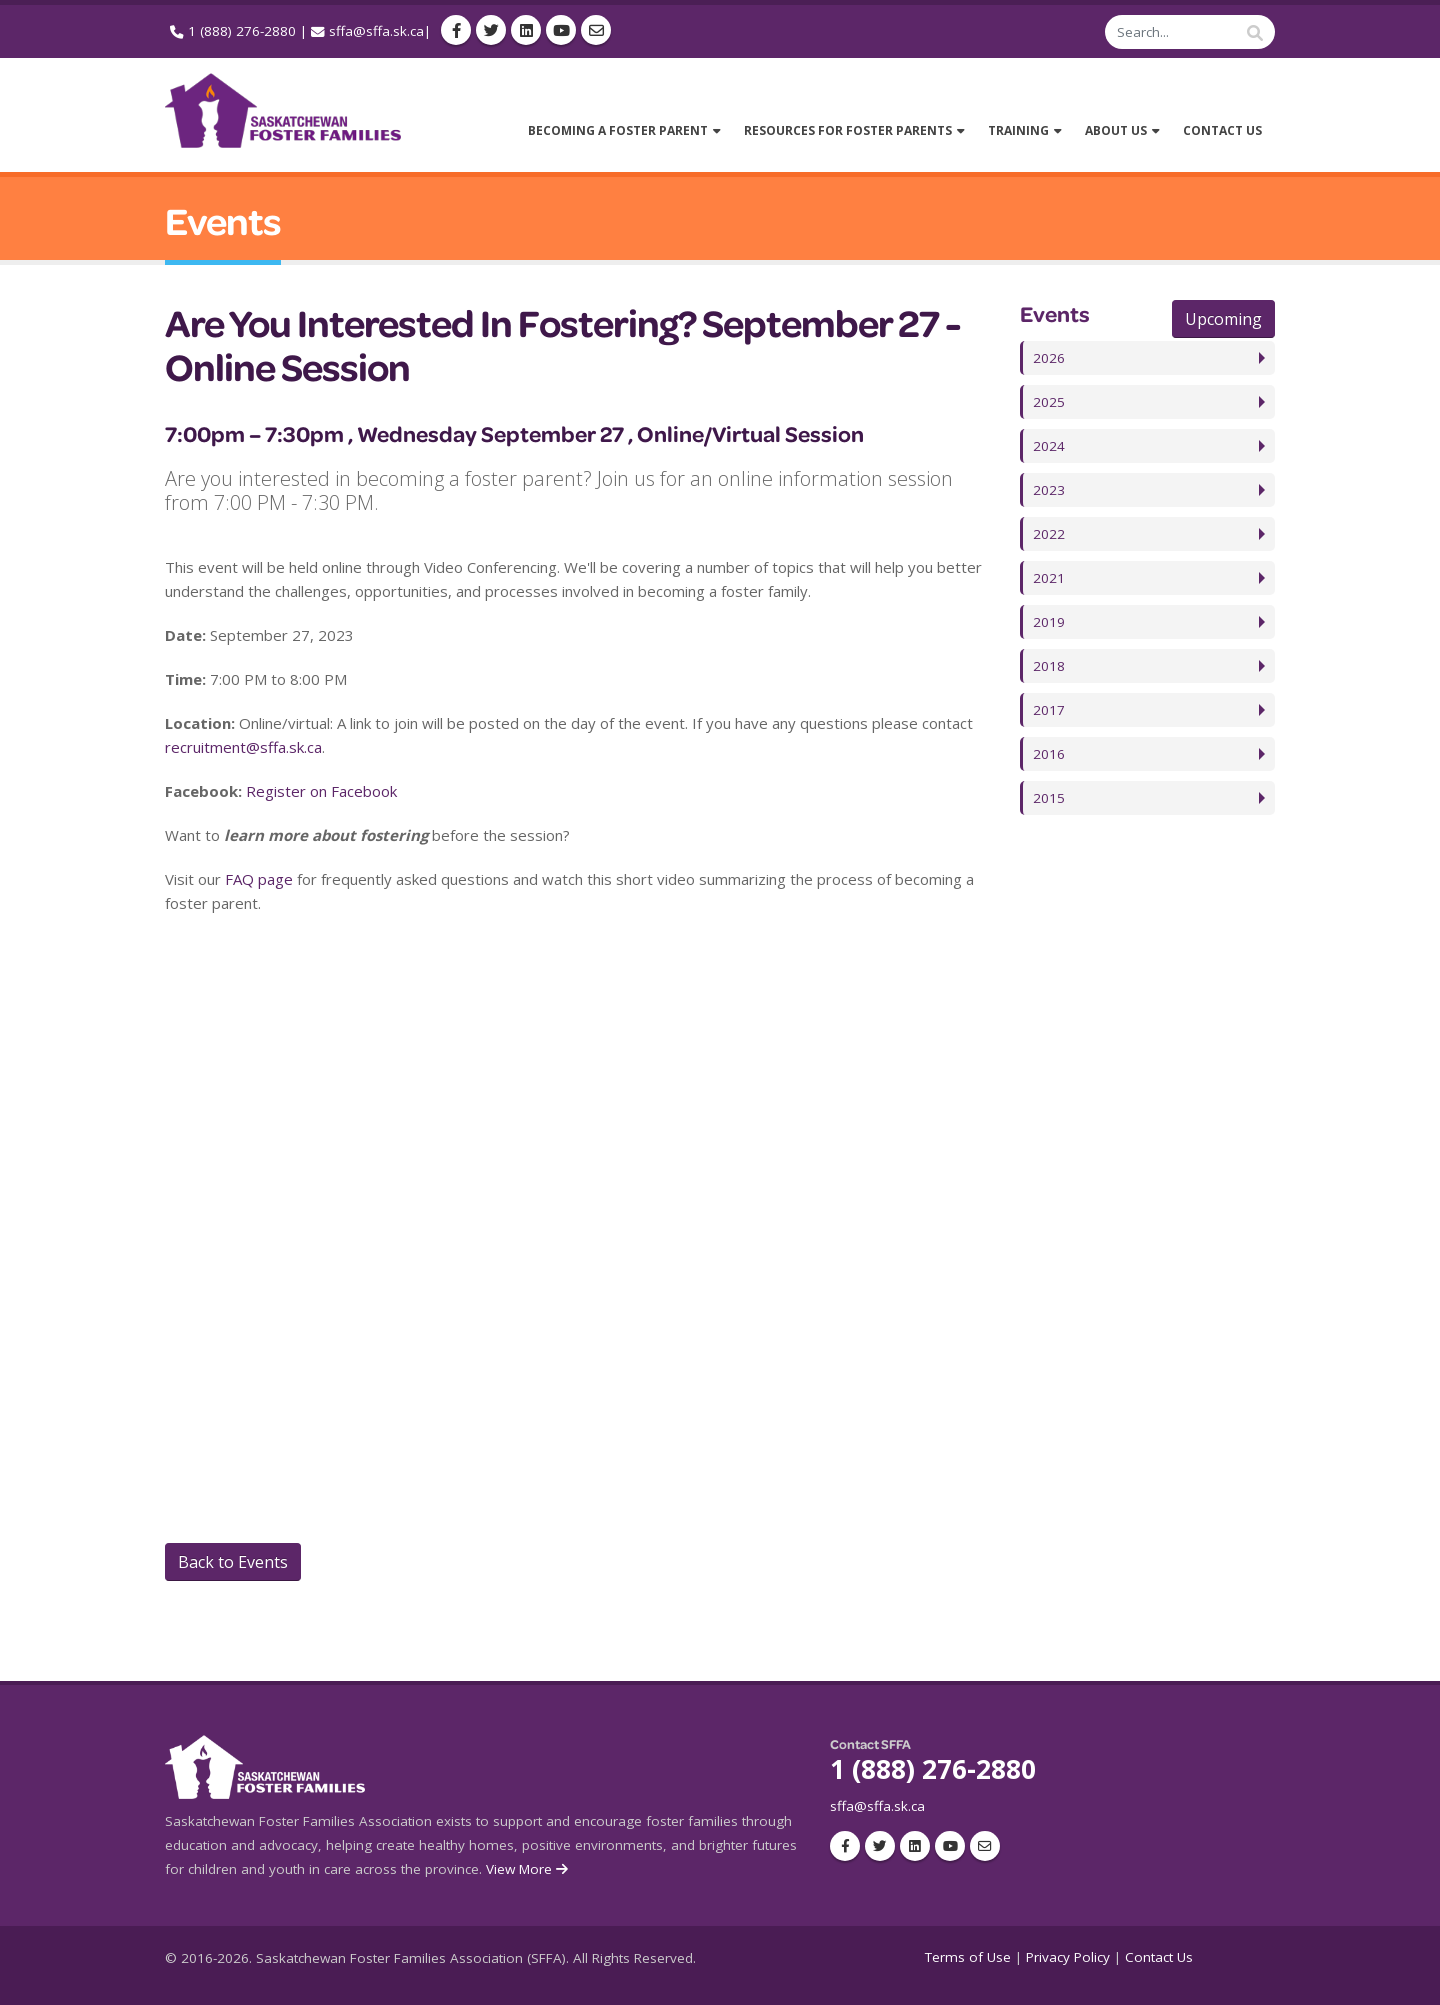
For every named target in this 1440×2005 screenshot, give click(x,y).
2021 (1049, 578)
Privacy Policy (1068, 1957)
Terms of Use (968, 1957)
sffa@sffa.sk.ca (376, 31)
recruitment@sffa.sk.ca (243, 747)
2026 (1049, 358)
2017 (1049, 710)
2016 (1049, 754)
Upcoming (1223, 319)
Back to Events (233, 1562)
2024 (1049, 446)
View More (528, 1869)
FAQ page (259, 879)
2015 (1049, 798)
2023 (1049, 490)
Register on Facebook (321, 791)
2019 (1049, 622)
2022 (1049, 534)
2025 (1049, 402)
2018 (1049, 666)
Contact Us (1159, 1957)
